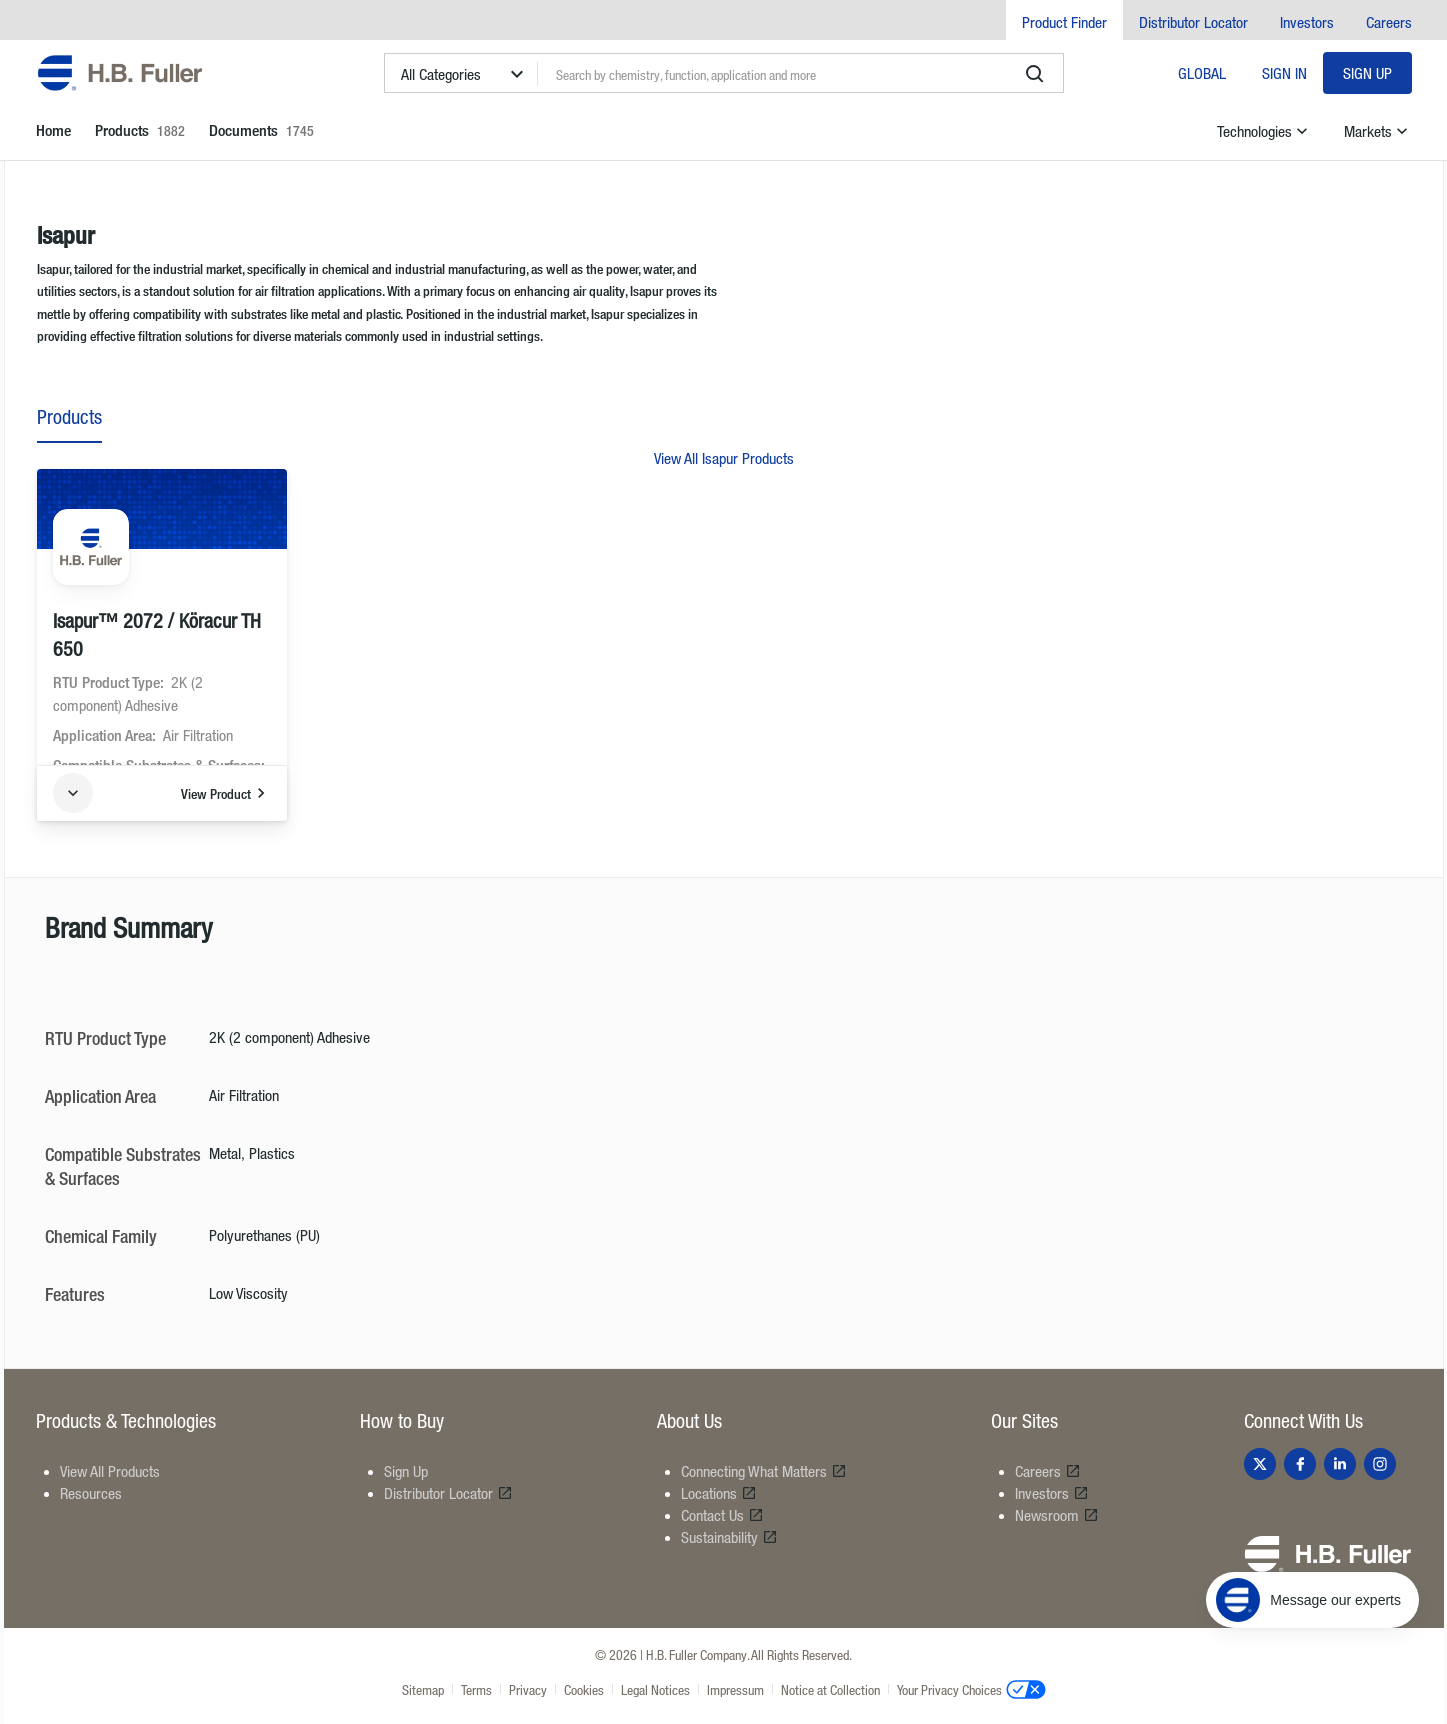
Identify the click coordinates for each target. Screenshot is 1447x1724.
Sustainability (729, 1537)
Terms (476, 1689)
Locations (719, 1493)
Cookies (584, 1689)
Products (69, 416)
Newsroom (1057, 1515)
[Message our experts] (1312, 1600)
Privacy (528, 1689)
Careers (1389, 22)
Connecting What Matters (764, 1471)
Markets (1378, 131)
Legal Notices (655, 1689)
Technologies (1264, 131)
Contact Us (722, 1515)
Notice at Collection (830, 1689)
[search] (1035, 74)
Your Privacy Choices (971, 1689)
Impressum (735, 1689)
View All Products (110, 1471)
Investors (1307, 22)
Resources (91, 1493)
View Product (226, 793)
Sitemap (423, 1689)
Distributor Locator (1193, 22)
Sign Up (1367, 73)
